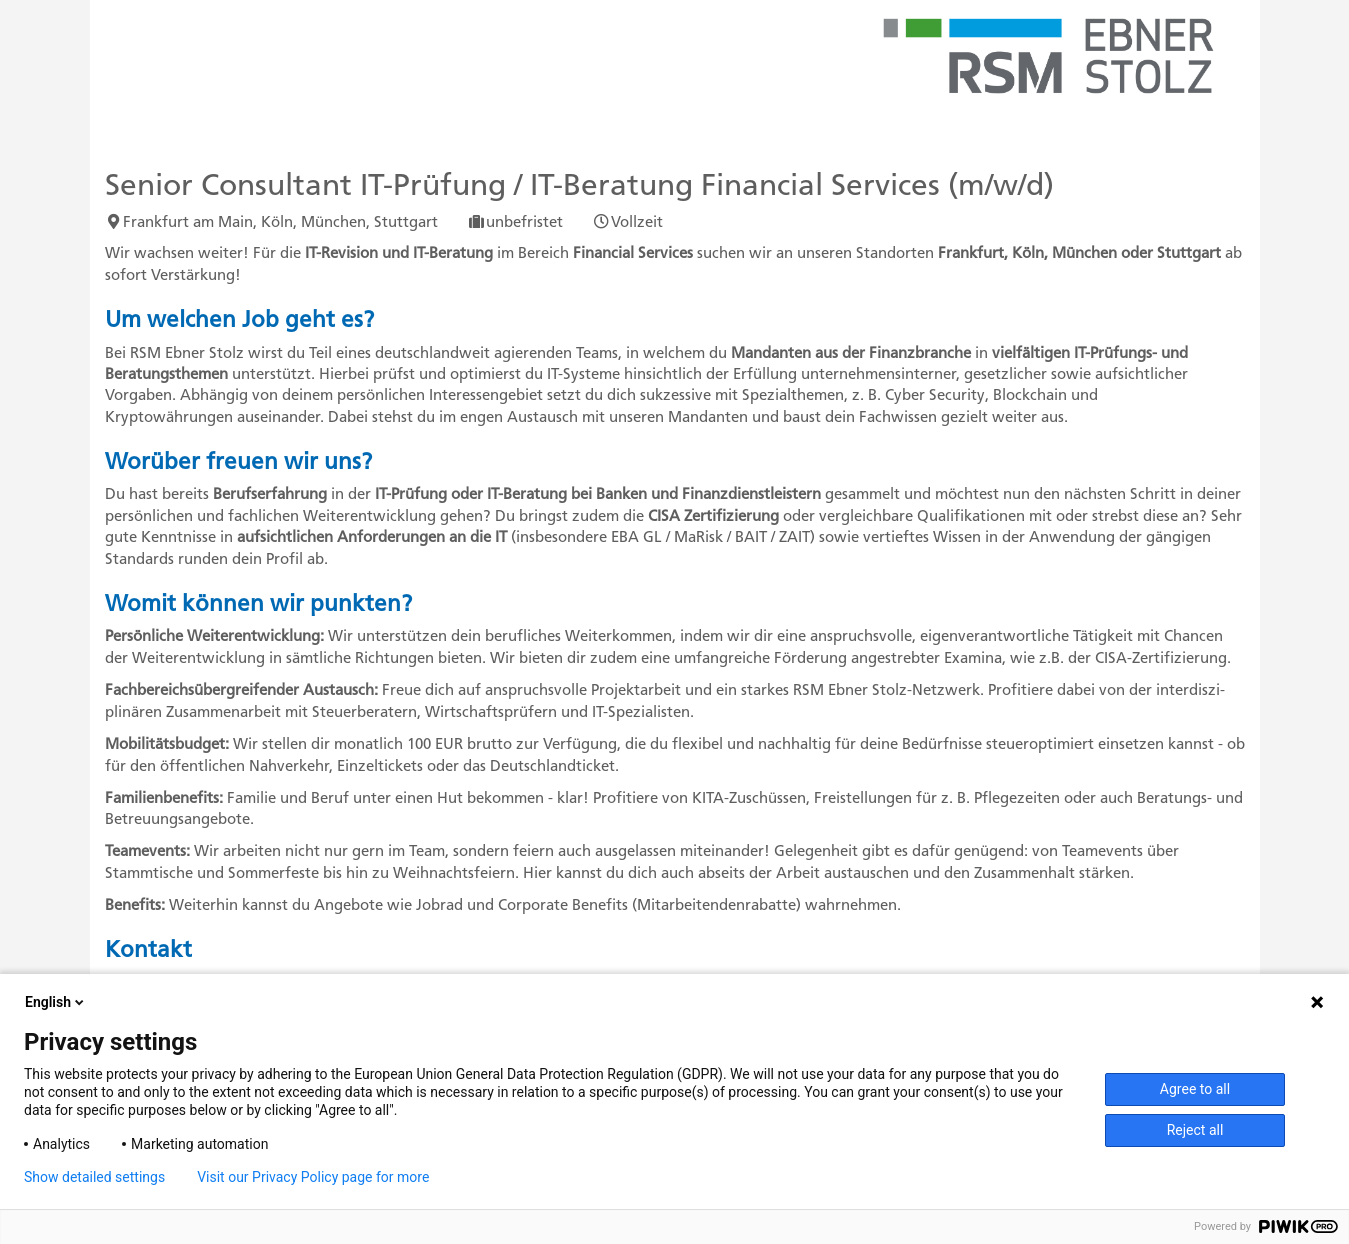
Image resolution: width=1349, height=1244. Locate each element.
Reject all (1195, 1130)
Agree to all (1195, 1089)
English (56, 1002)
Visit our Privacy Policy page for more (313, 1177)
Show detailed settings (94, 1177)
